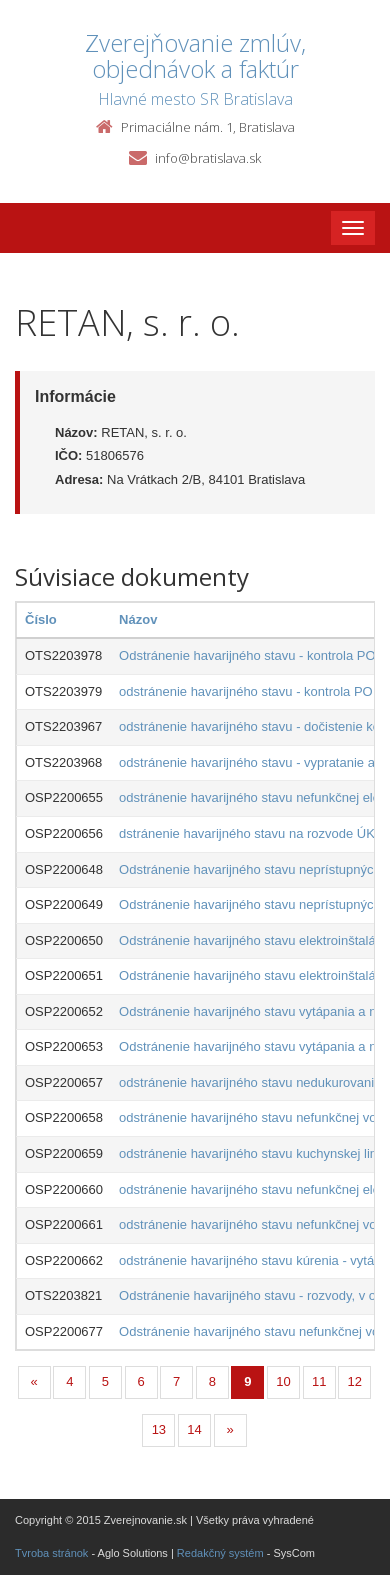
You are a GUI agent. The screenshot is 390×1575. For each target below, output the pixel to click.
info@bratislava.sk (208, 158)
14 (194, 1429)
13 (159, 1429)
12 (355, 1381)
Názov (138, 619)
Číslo (41, 619)
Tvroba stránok (51, 1553)
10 (283, 1381)
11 (319, 1381)
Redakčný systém (220, 1553)
